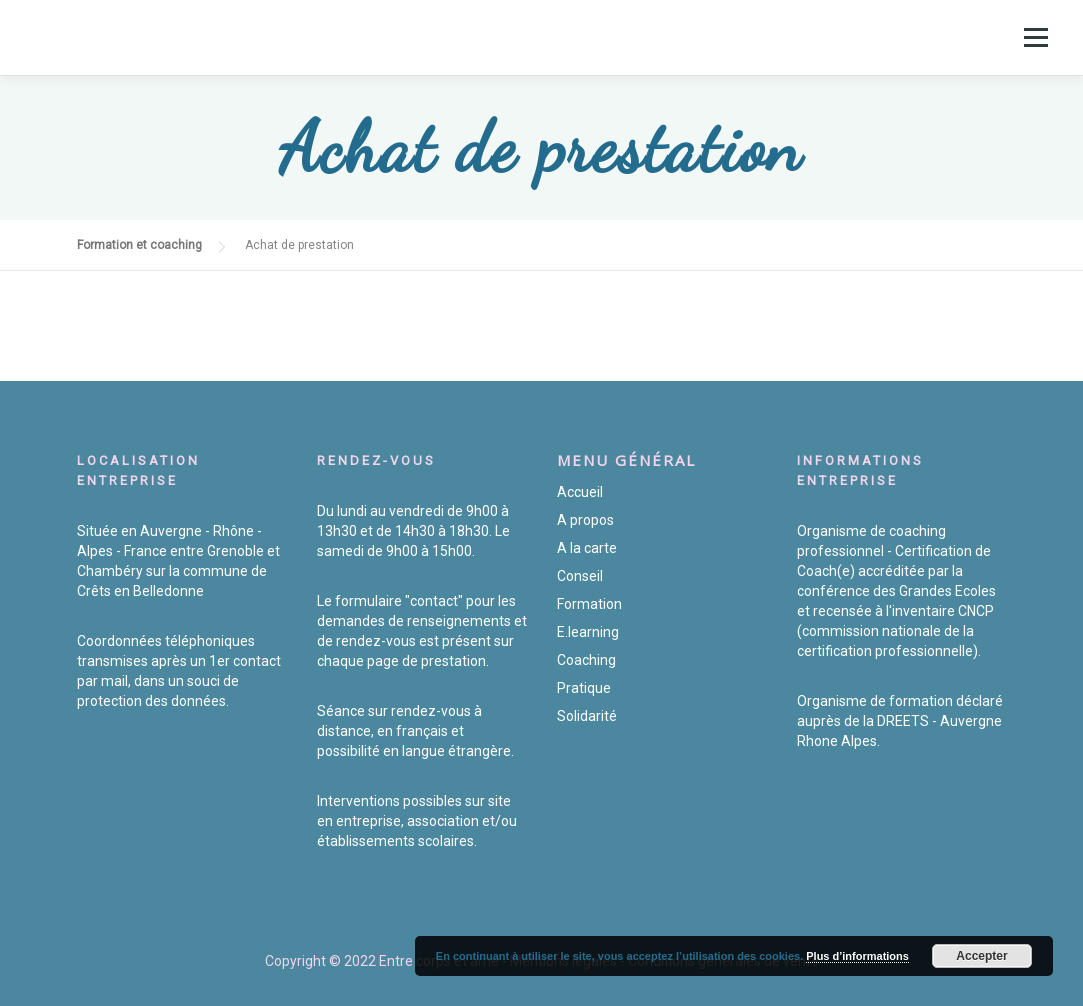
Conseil (580, 576)
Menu (1035, 37)
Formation (589, 604)
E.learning (588, 632)
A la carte (587, 548)
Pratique (584, 688)
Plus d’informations (857, 956)
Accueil (580, 492)
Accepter (981, 956)
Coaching (586, 660)
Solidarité (587, 716)
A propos (585, 520)
